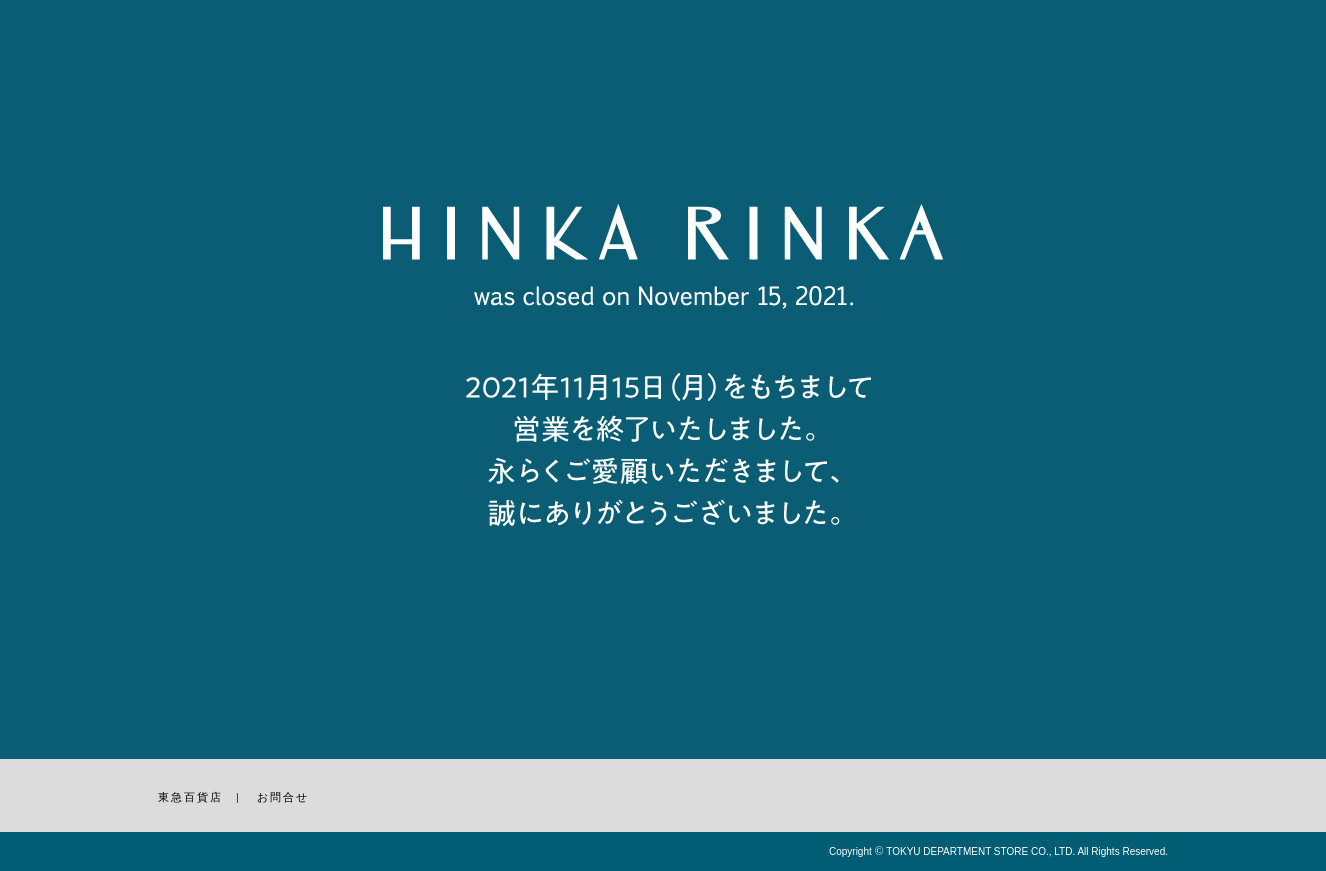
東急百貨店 (190, 797)
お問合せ (283, 797)
